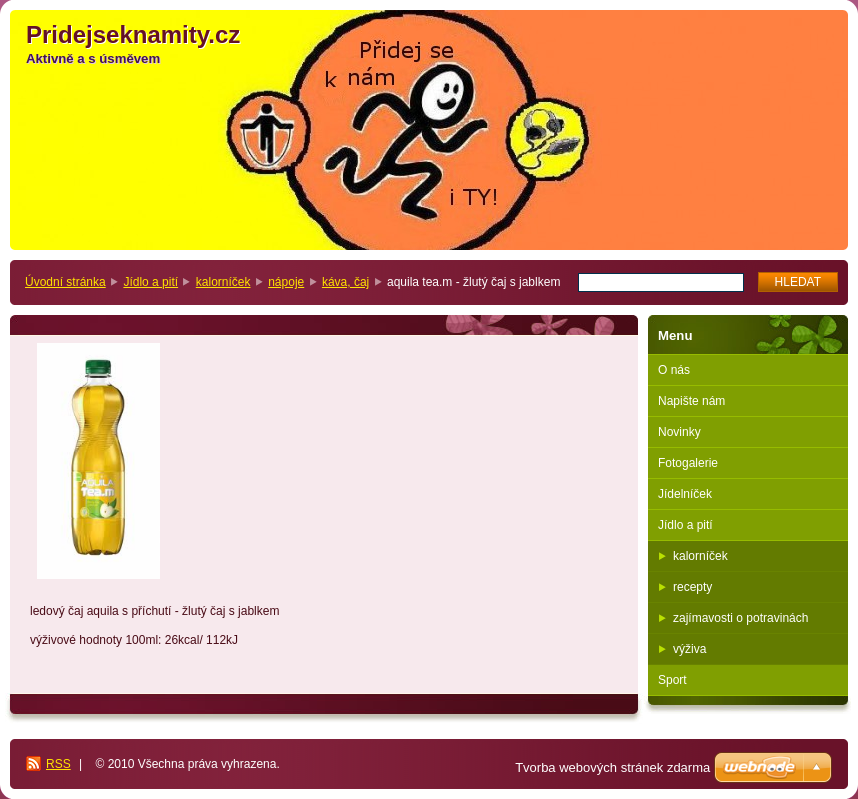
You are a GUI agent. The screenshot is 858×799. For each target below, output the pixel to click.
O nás (674, 370)
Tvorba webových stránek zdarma (612, 767)
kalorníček (223, 282)
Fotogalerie (688, 463)
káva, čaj (345, 282)
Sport (672, 680)
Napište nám (691, 401)
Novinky (679, 432)
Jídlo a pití (150, 282)
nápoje (286, 282)
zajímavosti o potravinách (740, 618)
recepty (692, 587)
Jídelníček (685, 494)
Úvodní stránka (65, 282)
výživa (689, 649)
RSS (58, 764)
